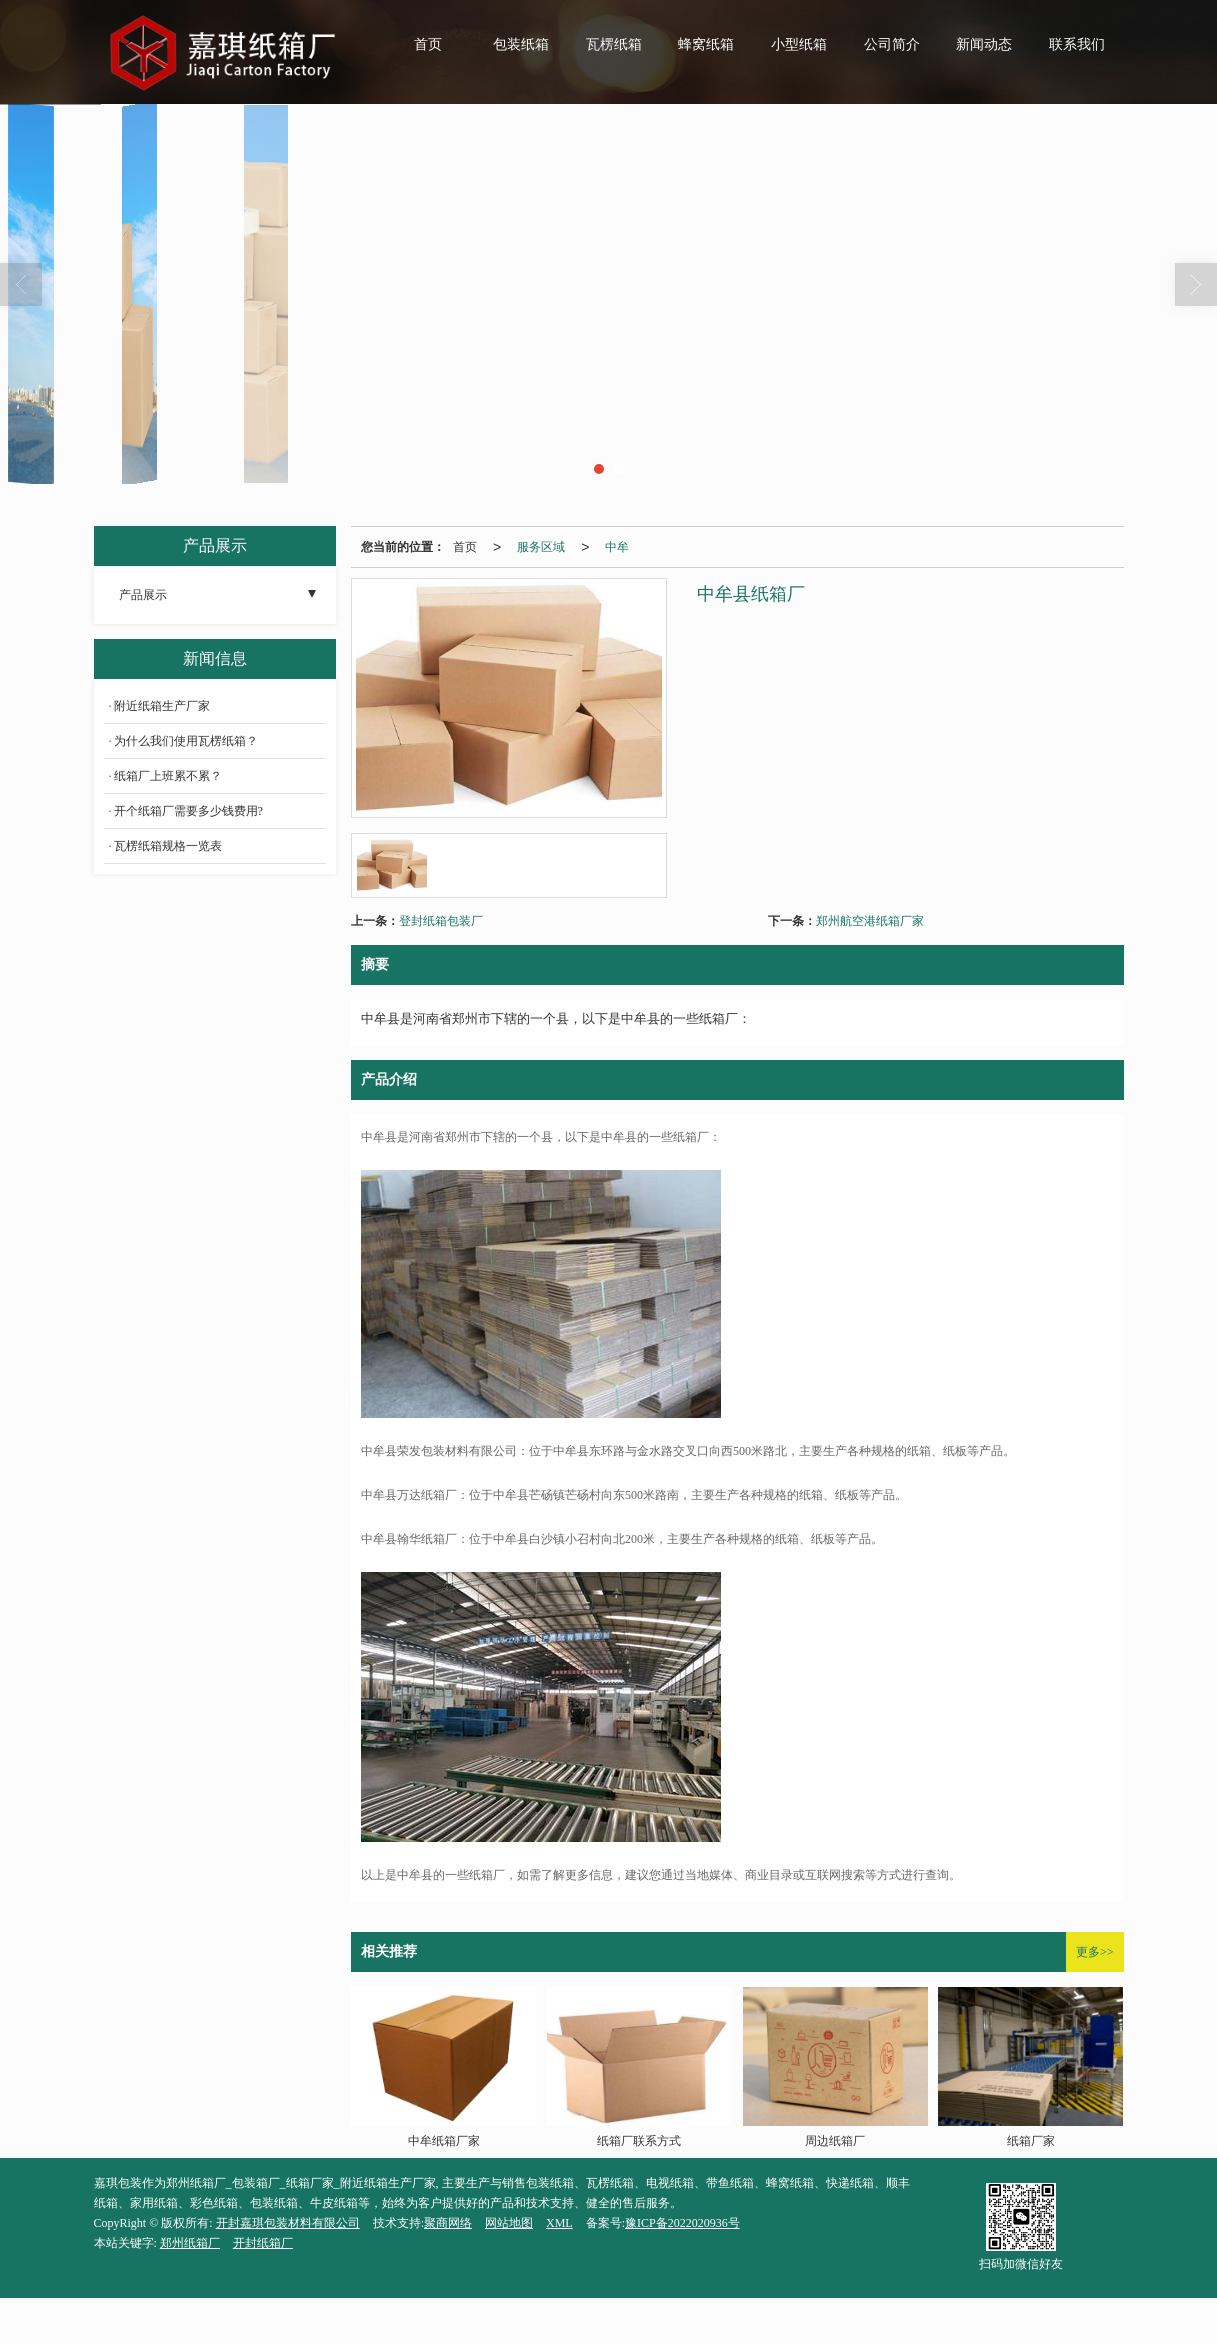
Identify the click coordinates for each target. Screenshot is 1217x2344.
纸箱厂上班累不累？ (168, 776)
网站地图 (509, 2223)
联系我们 (1077, 44)
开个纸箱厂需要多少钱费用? (188, 811)
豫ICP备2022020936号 (682, 2223)
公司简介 (892, 44)
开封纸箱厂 (263, 2243)
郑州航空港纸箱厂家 (870, 921)
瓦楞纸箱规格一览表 (168, 846)
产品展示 (143, 595)
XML (559, 2223)
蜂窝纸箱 (706, 44)
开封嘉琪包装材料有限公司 (288, 2223)
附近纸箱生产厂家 (162, 706)
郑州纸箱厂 (190, 2243)
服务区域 (541, 547)
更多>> (1095, 1952)
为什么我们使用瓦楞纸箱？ (186, 741)
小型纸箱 (799, 44)
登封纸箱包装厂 (441, 921)
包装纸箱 (521, 44)
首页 (428, 44)
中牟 (617, 547)
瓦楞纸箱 (614, 44)
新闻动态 (984, 44)
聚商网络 (448, 2223)
